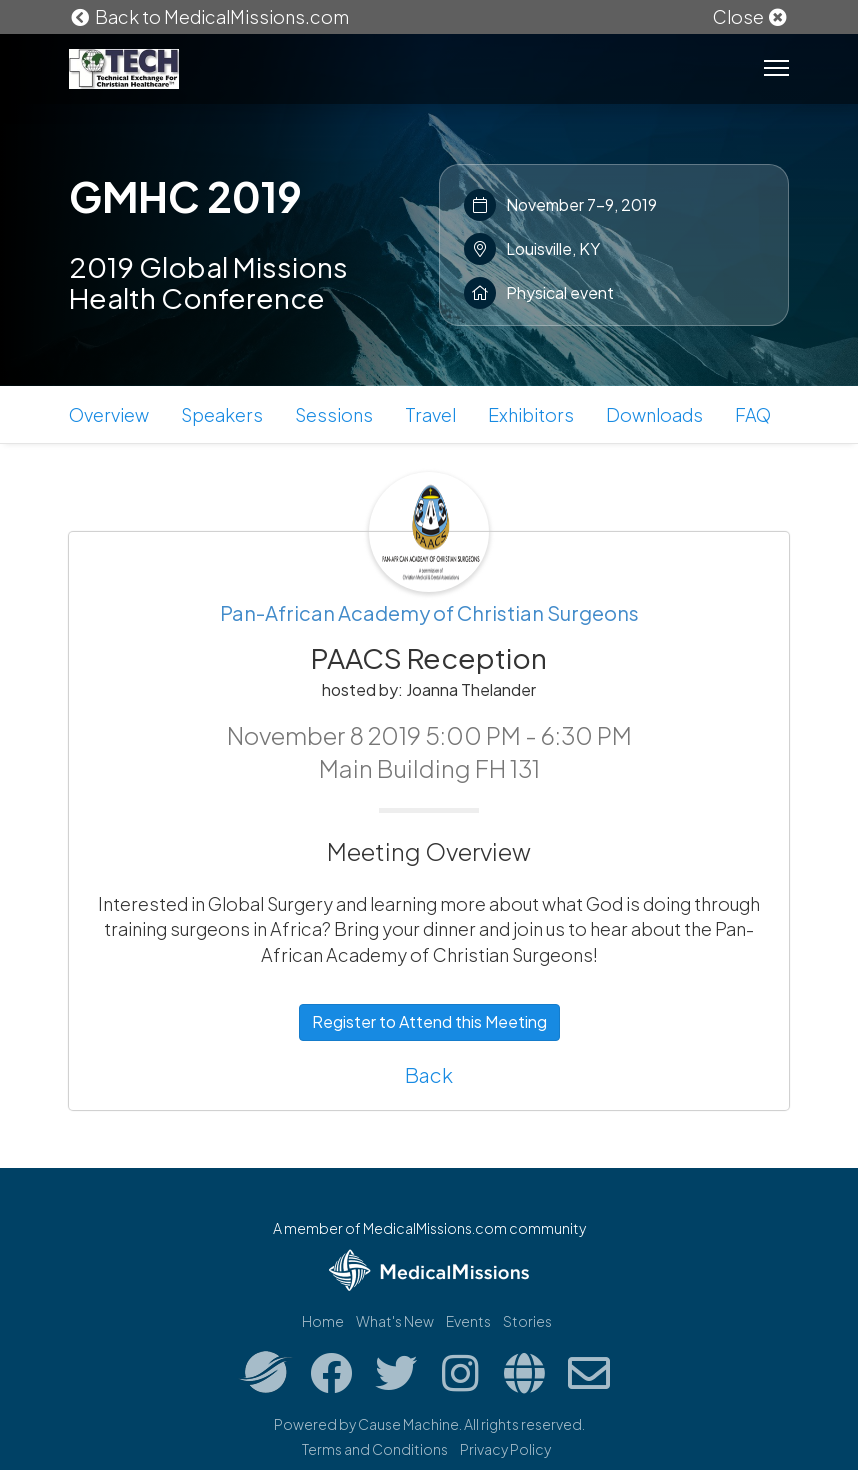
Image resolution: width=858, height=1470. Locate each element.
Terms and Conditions (375, 1449)
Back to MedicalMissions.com (209, 16)
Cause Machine (408, 1424)
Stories (527, 1321)
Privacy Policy (505, 1449)
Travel (430, 414)
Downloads (654, 414)
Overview (109, 414)
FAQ (753, 414)
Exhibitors (531, 414)
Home (323, 1321)
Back (429, 1074)
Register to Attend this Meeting (429, 1021)
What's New (395, 1321)
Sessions (334, 414)
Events (468, 1321)
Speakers (222, 414)
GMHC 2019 (185, 196)
